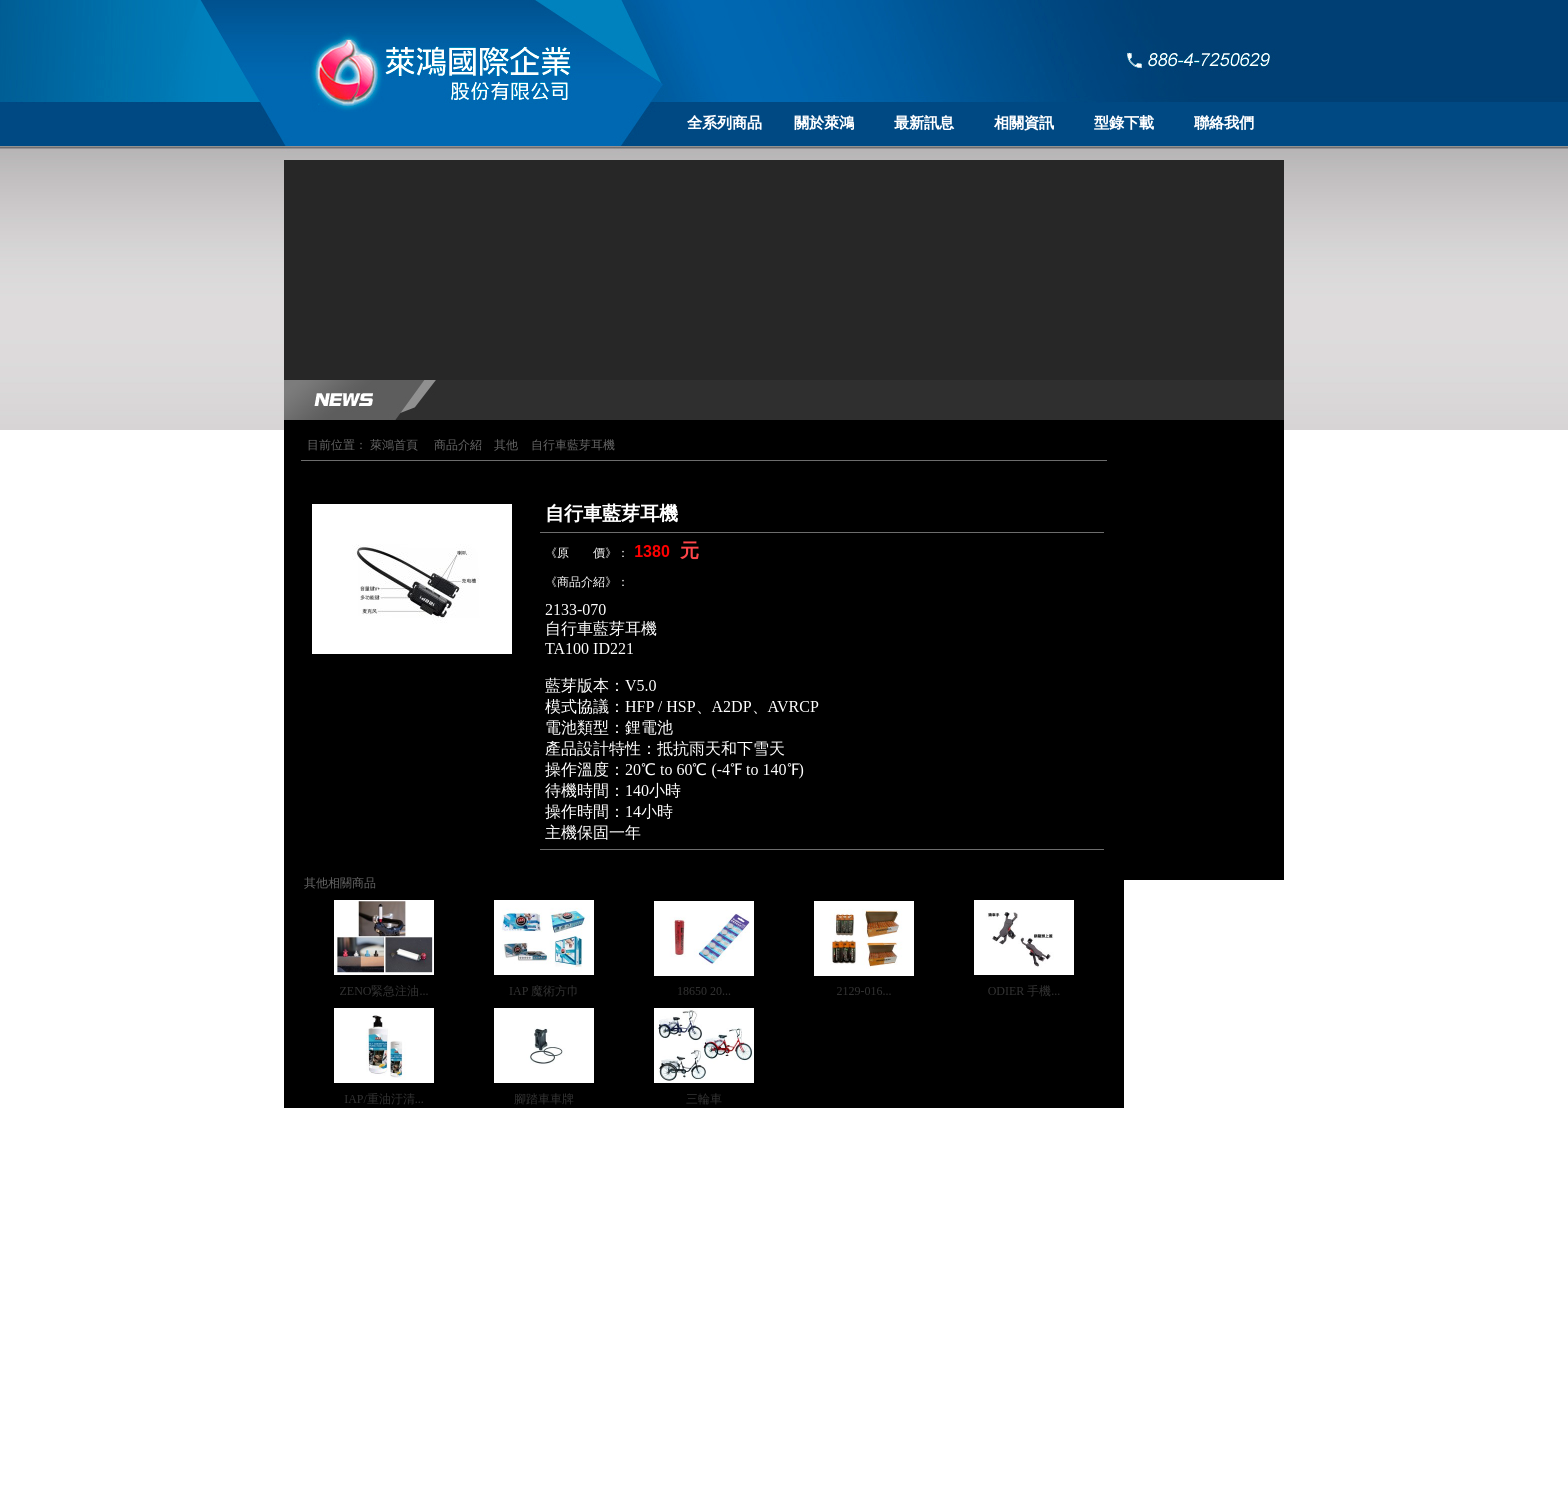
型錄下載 (1124, 123)
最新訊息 (924, 123)
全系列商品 (724, 123)
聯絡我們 (1224, 123)
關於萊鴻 (824, 123)
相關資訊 (1024, 123)
